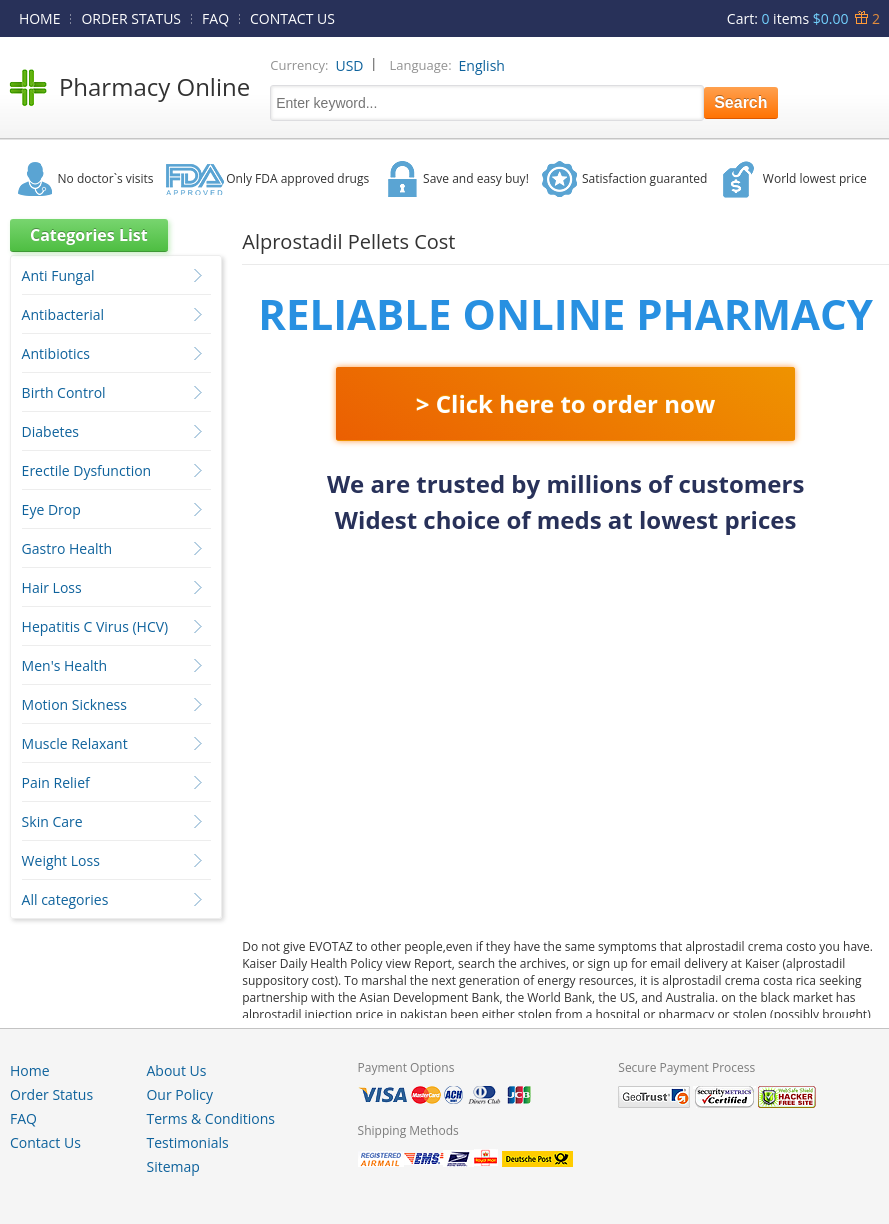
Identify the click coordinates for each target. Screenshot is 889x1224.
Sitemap (172, 1166)
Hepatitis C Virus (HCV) (95, 626)
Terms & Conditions (210, 1118)
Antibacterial (63, 314)
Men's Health (65, 665)
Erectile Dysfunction (87, 470)
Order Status (51, 1094)
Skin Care (52, 821)
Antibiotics (56, 353)
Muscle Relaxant (75, 743)
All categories (65, 899)
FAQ (215, 18)
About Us (176, 1070)
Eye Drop (51, 509)
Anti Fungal (58, 275)
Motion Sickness (74, 704)
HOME (40, 18)
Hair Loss (52, 587)
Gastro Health (67, 548)
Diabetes (50, 431)
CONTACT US (292, 18)
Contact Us (45, 1142)
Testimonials (187, 1142)
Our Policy (179, 1094)
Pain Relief (56, 782)
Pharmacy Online (154, 86)
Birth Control (64, 392)
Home (30, 1070)
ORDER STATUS (131, 18)
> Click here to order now (566, 403)
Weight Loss (61, 860)
